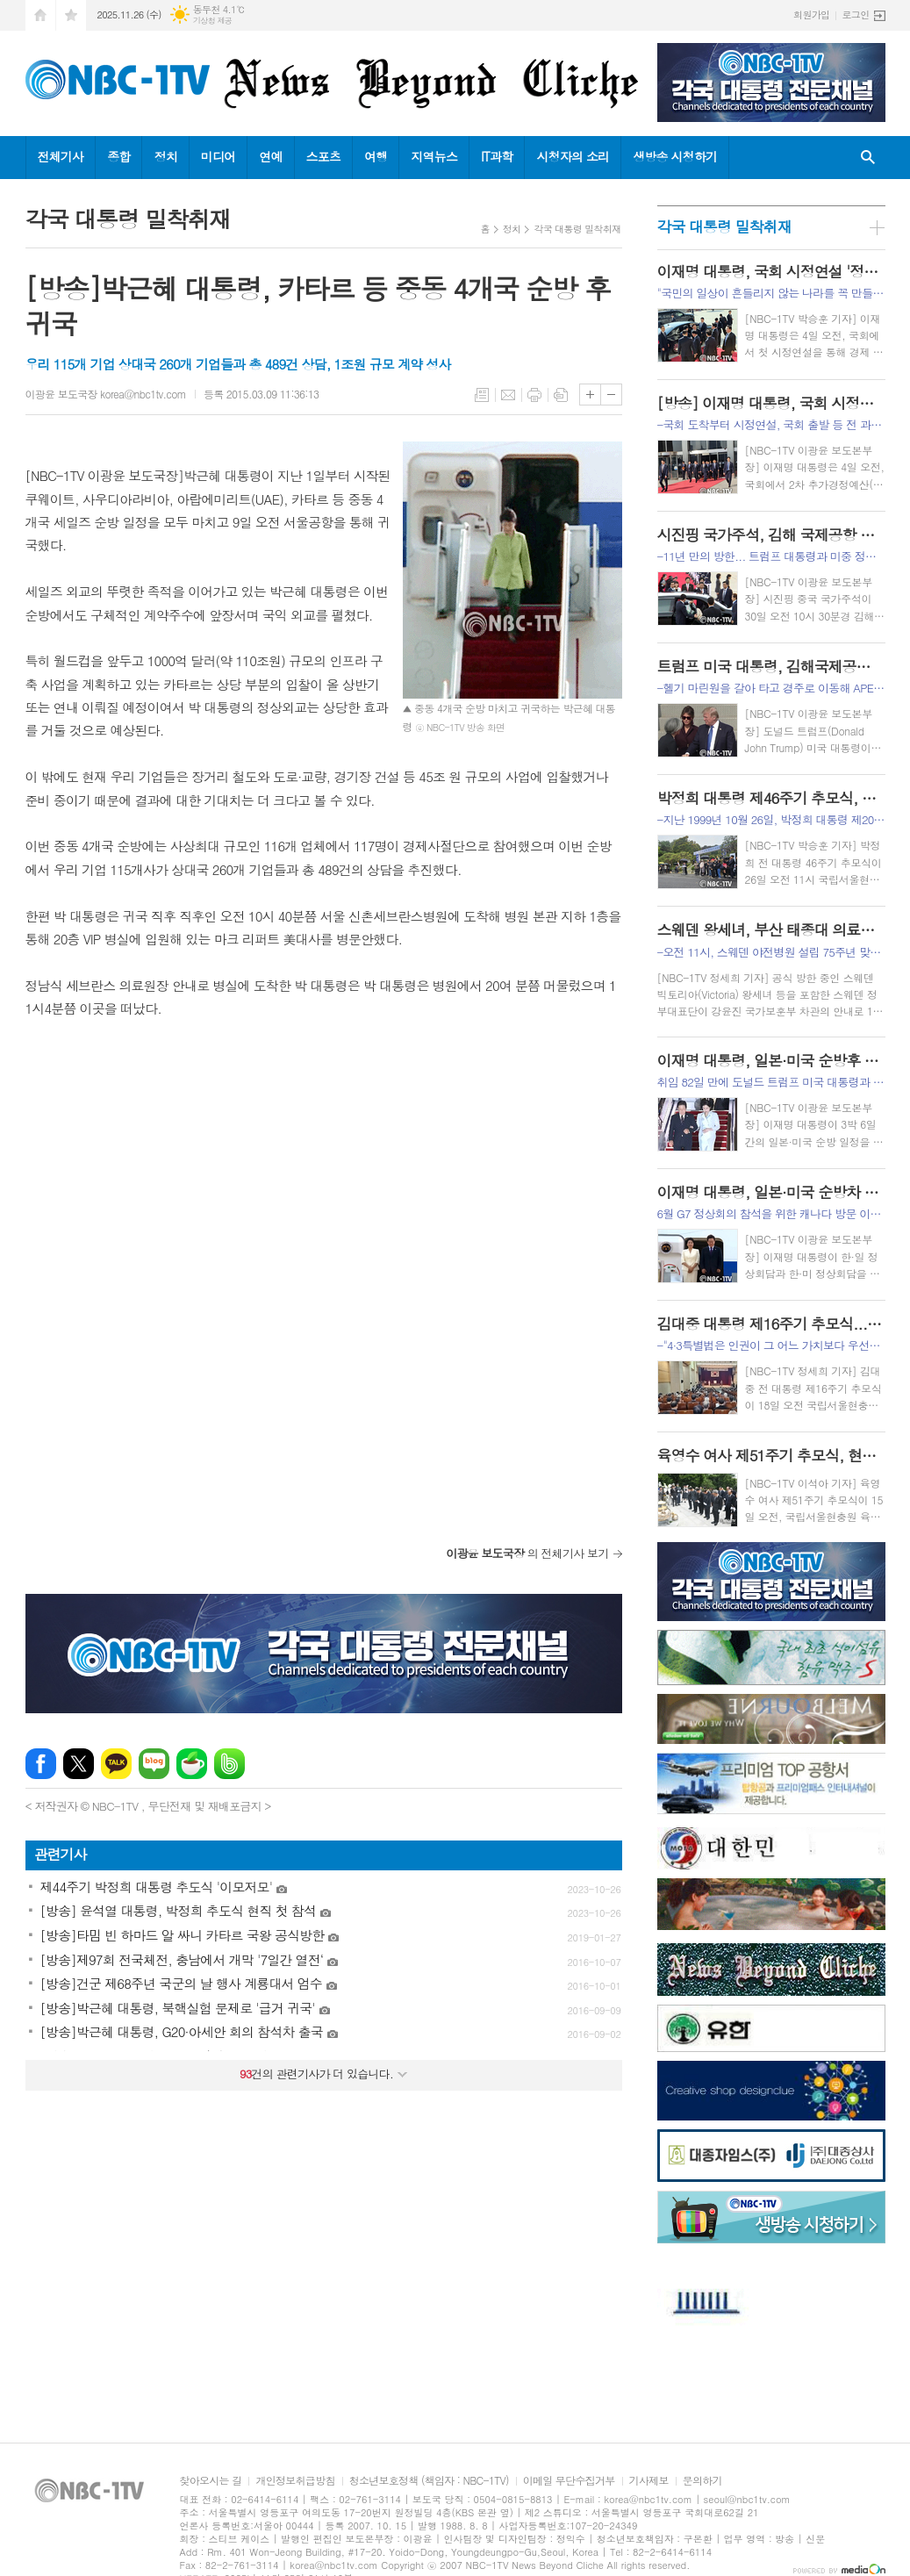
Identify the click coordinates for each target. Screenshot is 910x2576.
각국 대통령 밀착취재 (577, 228)
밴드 (229, 1763)
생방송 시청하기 (675, 156)
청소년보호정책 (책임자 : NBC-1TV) (429, 2480)
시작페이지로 (40, 15)
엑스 (78, 1763)
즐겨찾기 (71, 15)
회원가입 (811, 14)
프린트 (534, 395)
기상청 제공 (213, 20)
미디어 (218, 156)
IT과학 (496, 156)
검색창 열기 (867, 157)
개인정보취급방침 (294, 2480)
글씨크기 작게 (611, 394)
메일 (508, 395)
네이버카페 (191, 1763)
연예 (270, 156)
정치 (165, 156)
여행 (375, 156)
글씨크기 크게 (590, 394)
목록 (482, 395)
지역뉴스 (434, 156)
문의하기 (702, 2480)
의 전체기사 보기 (527, 1553)
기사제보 (649, 2480)
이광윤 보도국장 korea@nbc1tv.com (105, 393)
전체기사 (61, 156)
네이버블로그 (154, 1763)
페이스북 (40, 1763)
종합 (118, 156)
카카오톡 (116, 1763)
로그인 (855, 14)
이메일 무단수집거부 (569, 2480)
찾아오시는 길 (211, 2480)
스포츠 (323, 156)
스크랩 (561, 395)
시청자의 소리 (572, 156)
